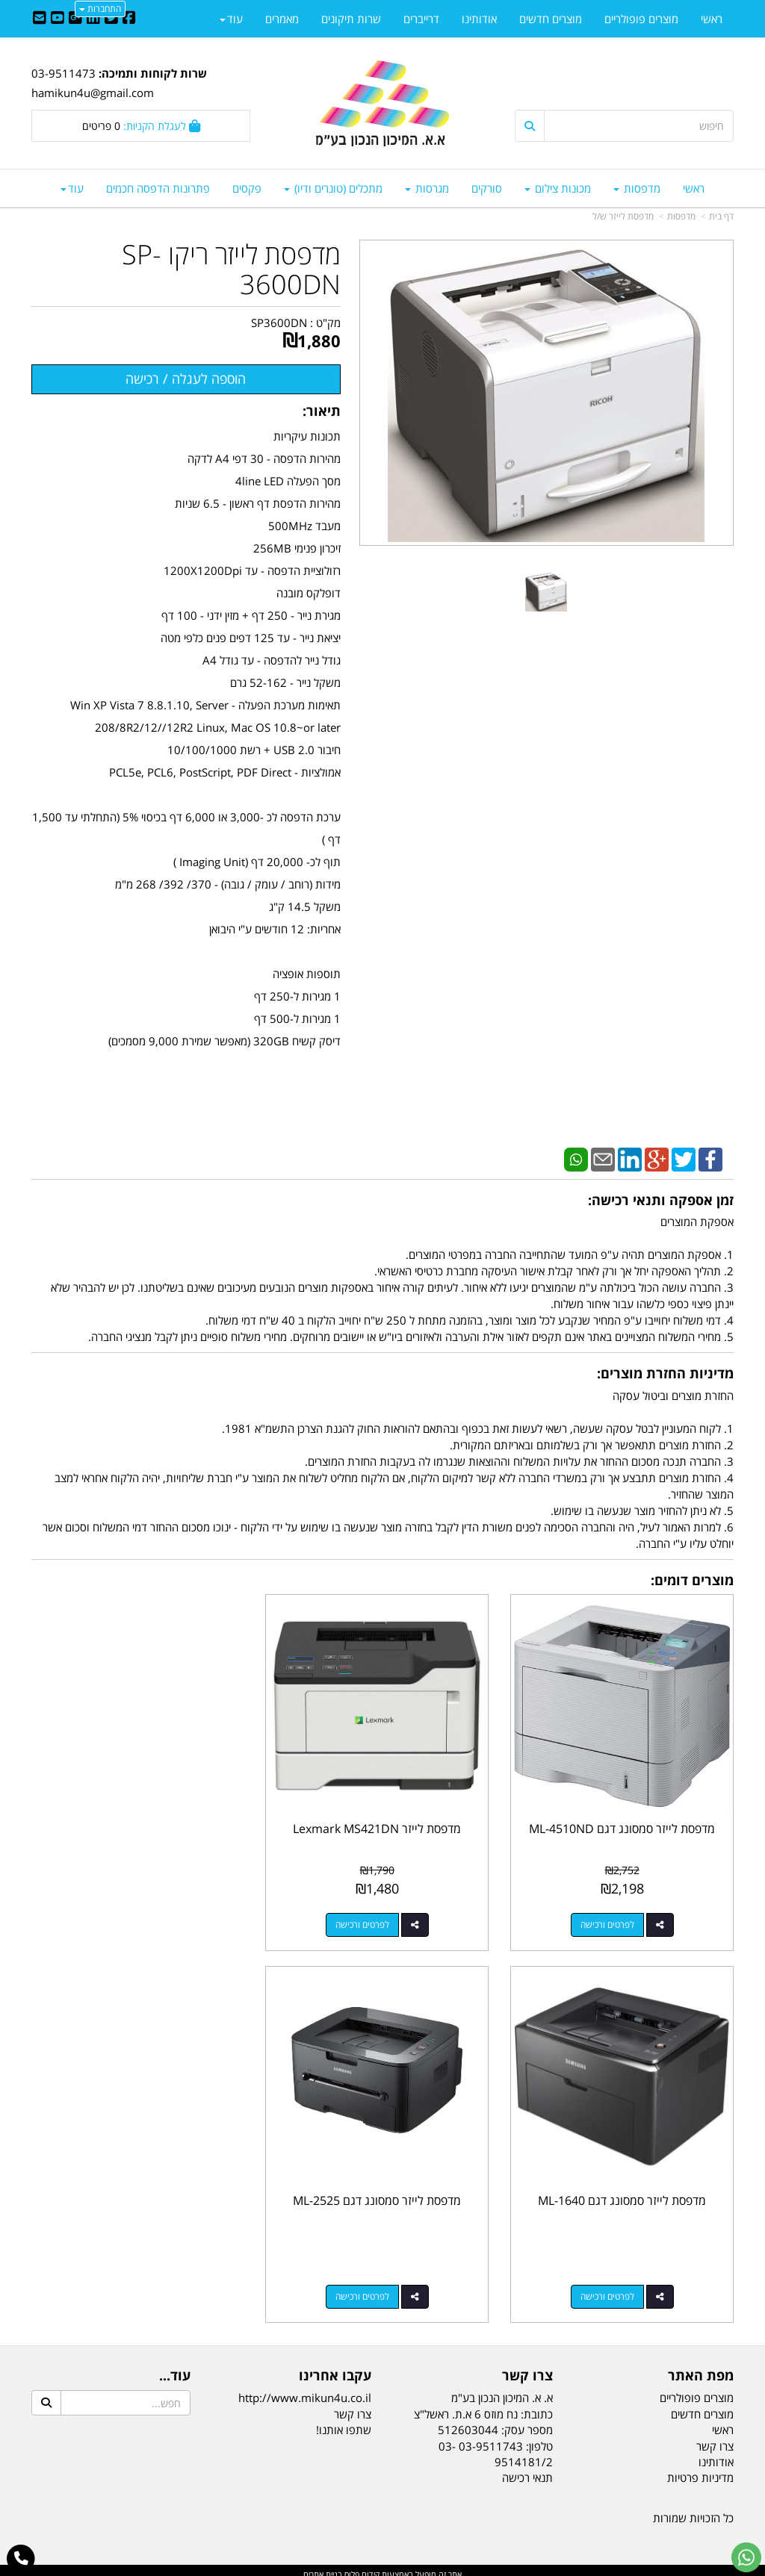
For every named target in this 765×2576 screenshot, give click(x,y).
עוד (72, 188)
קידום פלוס (361, 2566)
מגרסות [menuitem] (427, 188)
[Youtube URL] (57, 18)
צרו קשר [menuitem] (715, 2437)
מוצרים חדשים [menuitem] (550, 18)
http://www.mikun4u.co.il (304, 2390)
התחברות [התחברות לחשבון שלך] (100, 8)
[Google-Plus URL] (75, 18)
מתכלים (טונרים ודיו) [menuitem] (333, 188)
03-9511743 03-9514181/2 (496, 2445)
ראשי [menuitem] (693, 188)
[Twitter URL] (111, 18)
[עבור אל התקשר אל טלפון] (21, 2559)
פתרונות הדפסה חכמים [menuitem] (158, 188)
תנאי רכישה (527, 2470)
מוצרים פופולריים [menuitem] (641, 18)
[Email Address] (39, 18)
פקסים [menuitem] (246, 188)
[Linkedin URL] (93, 18)
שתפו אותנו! (343, 2421)
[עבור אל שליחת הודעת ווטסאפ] (746, 2557)
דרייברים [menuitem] (421, 18)
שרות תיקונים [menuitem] (351, 18)
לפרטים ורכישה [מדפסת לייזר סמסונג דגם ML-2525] (609, 2288)
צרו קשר (352, 2405)
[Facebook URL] (129, 18)
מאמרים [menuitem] (282, 18)
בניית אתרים (322, 2566)
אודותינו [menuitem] (479, 18)
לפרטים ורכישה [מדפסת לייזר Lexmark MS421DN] (367, 1920)
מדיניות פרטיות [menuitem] (700, 2470)
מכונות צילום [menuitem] (557, 188)
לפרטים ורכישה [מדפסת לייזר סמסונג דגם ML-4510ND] (609, 1920)
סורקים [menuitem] (486, 188)
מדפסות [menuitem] (636, 188)
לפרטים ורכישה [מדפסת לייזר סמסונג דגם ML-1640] (126, 1920)
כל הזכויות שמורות (693, 2509)
